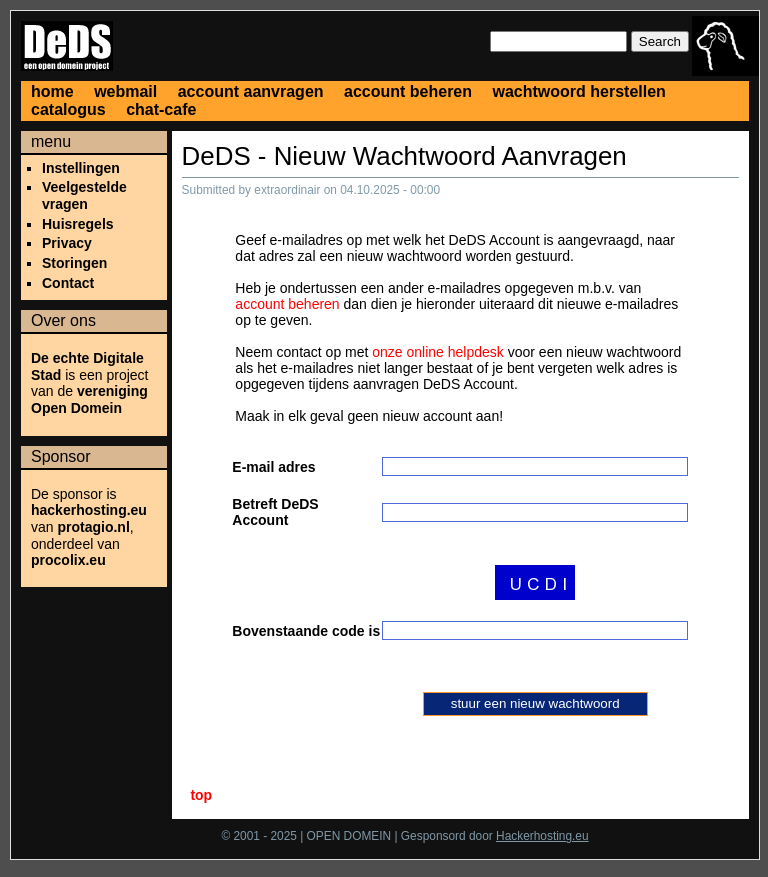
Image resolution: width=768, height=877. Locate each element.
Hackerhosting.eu (542, 838)
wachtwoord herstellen (578, 91)
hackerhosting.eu (89, 510)
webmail (125, 91)
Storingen (74, 263)
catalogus (68, 109)
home (52, 91)
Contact (68, 283)
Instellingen (81, 168)
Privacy (67, 243)
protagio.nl (93, 527)
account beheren (408, 91)
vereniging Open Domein (89, 399)
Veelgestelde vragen (84, 195)
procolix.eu (68, 560)
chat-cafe (161, 109)
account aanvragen (251, 91)
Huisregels (78, 224)
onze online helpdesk (438, 352)
